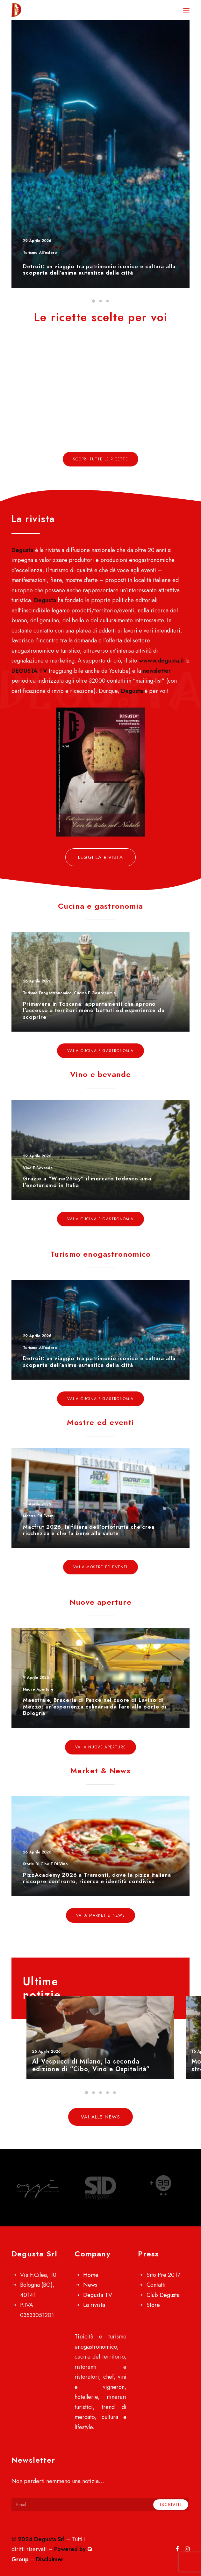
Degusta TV (97, 2295)
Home (90, 2275)
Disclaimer (49, 2559)
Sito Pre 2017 (163, 2275)
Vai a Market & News (100, 1915)
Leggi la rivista (100, 857)
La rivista (94, 2305)
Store (153, 2305)
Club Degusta (163, 2295)
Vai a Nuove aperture (100, 1747)
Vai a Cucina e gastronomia (100, 1051)
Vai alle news (100, 2116)
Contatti (156, 2285)
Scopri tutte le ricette (100, 459)
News (90, 2285)
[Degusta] (46, 10)
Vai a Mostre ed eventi (100, 1567)
